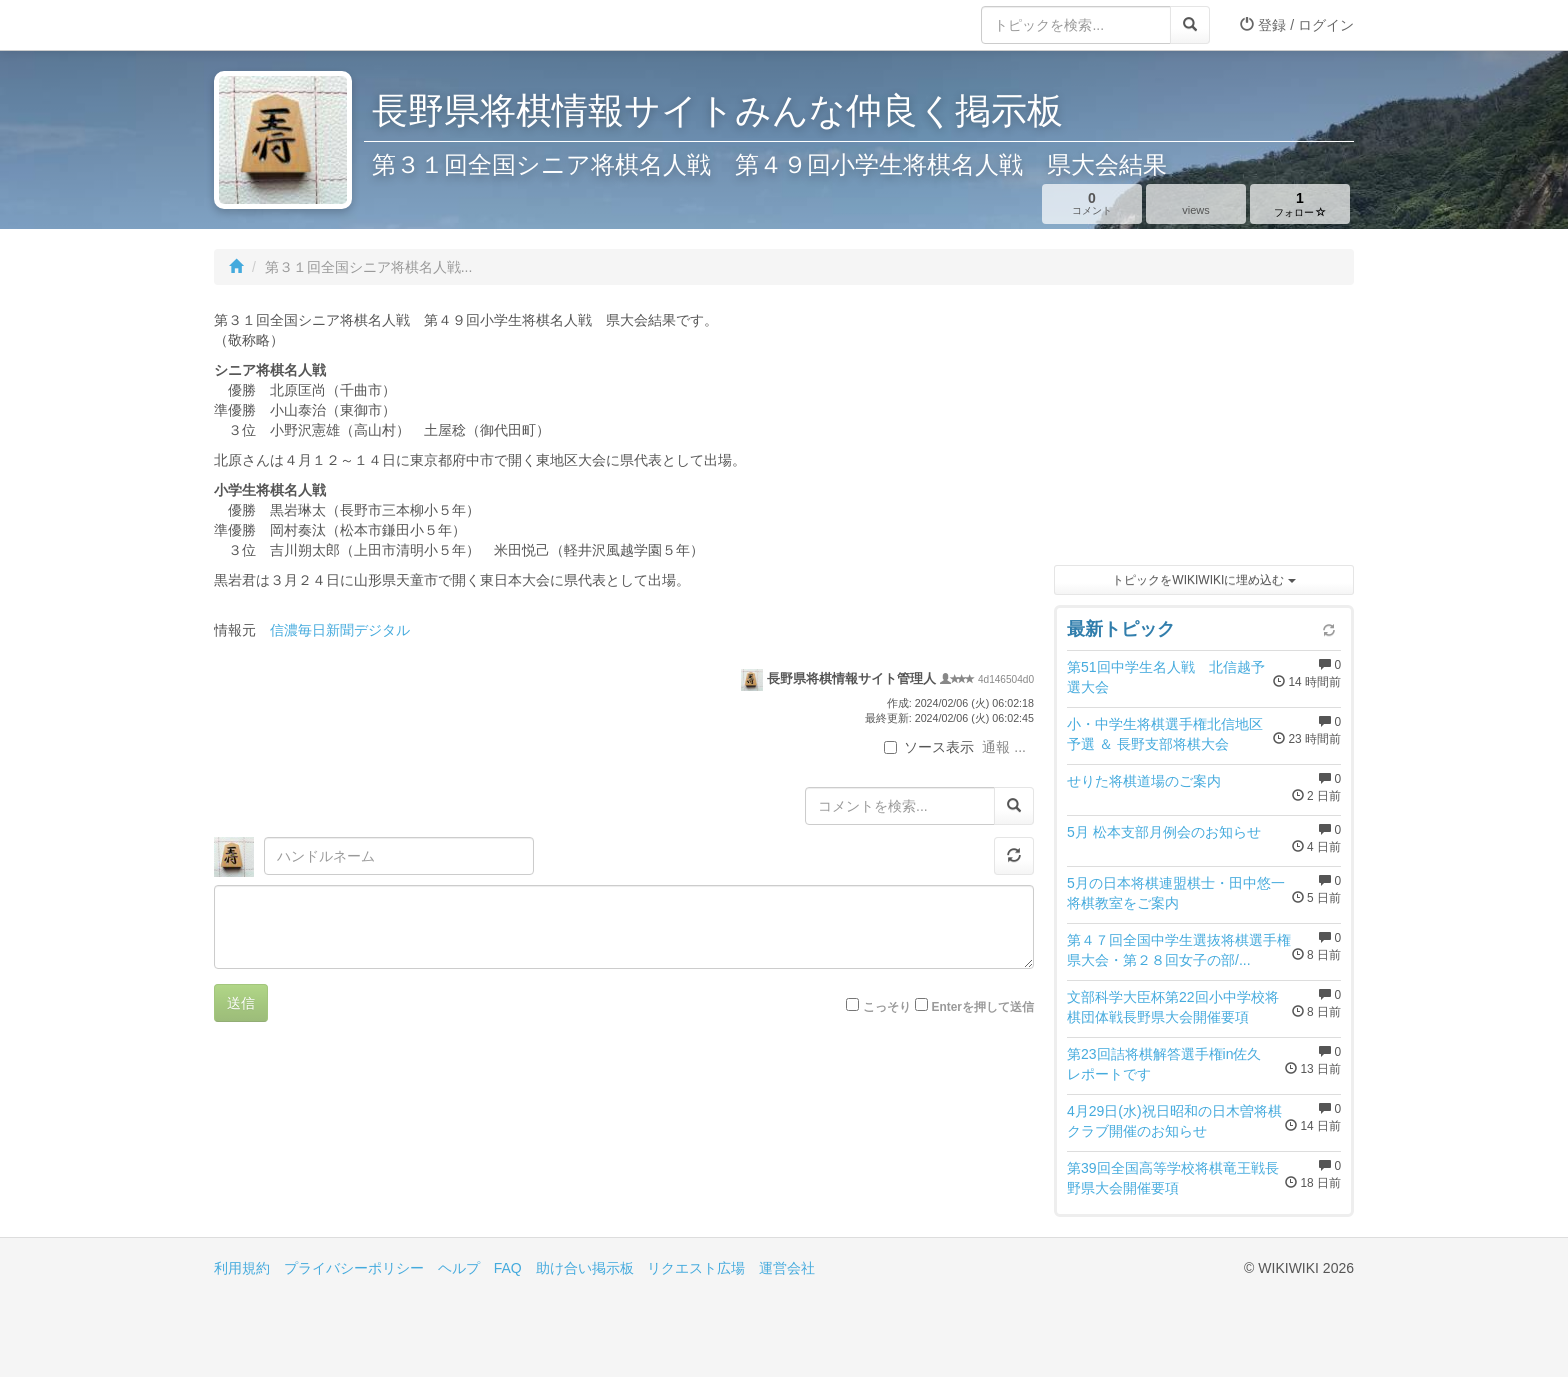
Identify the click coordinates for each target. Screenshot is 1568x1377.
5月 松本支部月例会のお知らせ (1164, 832)
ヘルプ (459, 1268)
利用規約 (242, 1268)
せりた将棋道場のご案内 (1144, 781)
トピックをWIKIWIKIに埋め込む (1203, 580)
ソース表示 (929, 747)
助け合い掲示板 (585, 1268)
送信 (241, 1003)
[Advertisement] (1204, 430)
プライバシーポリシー (354, 1268)
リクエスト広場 (696, 1268)
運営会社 (787, 1268)
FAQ (508, 1268)
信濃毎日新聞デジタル (340, 630)
